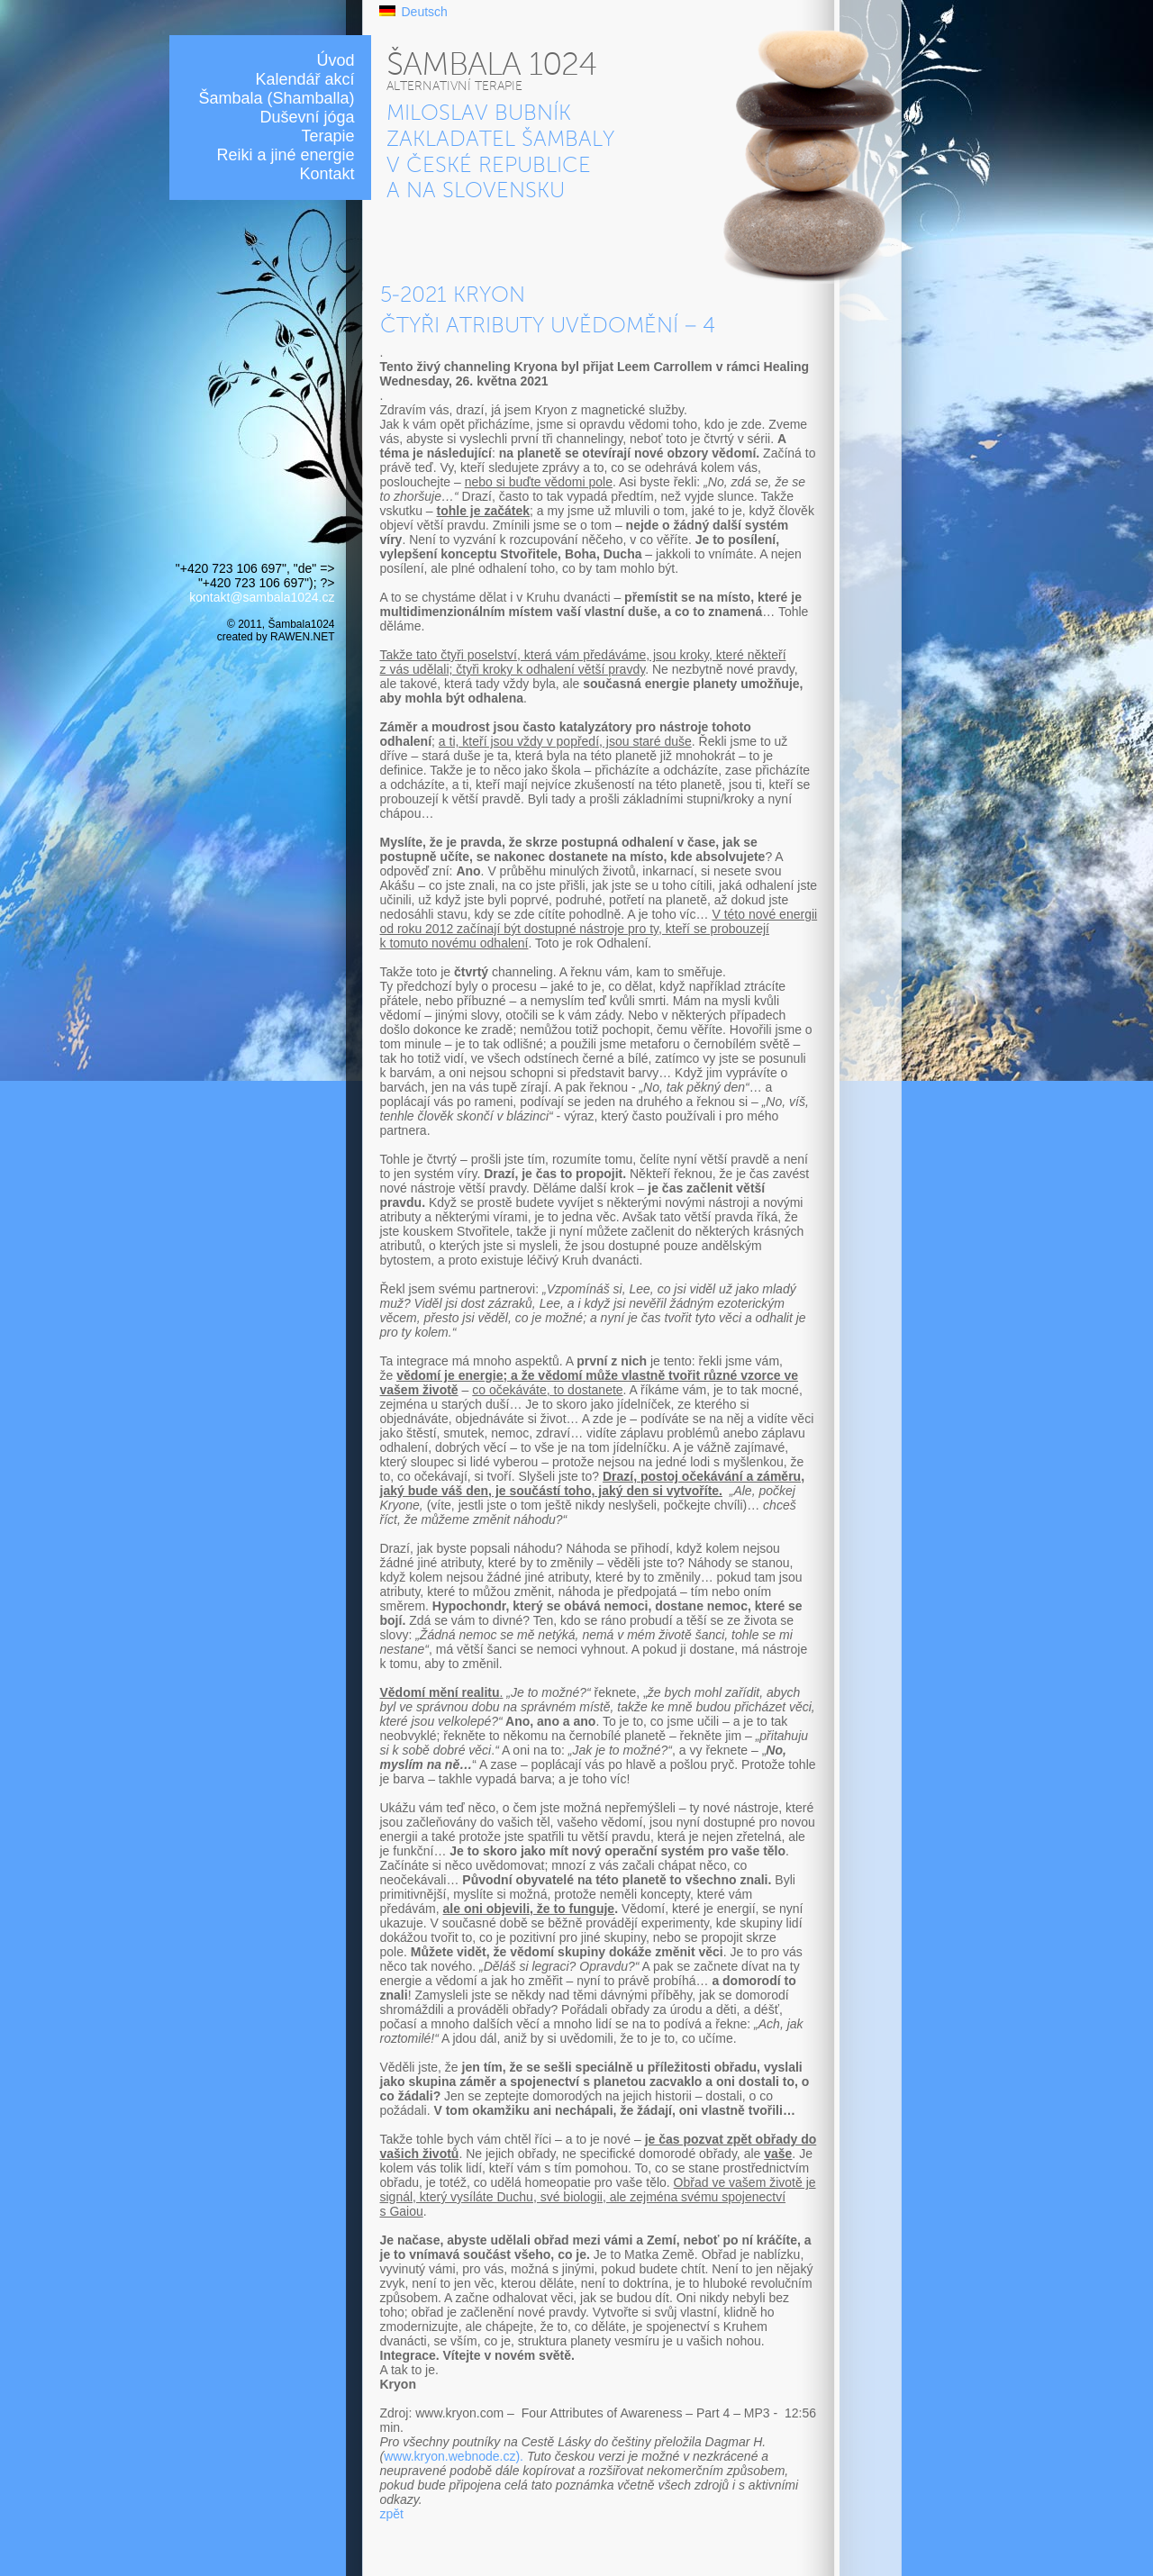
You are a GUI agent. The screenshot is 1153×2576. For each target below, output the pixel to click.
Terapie (327, 136)
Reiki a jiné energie (285, 155)
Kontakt (326, 174)
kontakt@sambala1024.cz (261, 597)
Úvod (335, 60)
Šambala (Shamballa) (276, 98)
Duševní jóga (306, 117)
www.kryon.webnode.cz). (453, 2456)
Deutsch (425, 12)
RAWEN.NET (302, 636)
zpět (392, 2514)
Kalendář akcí (304, 79)
